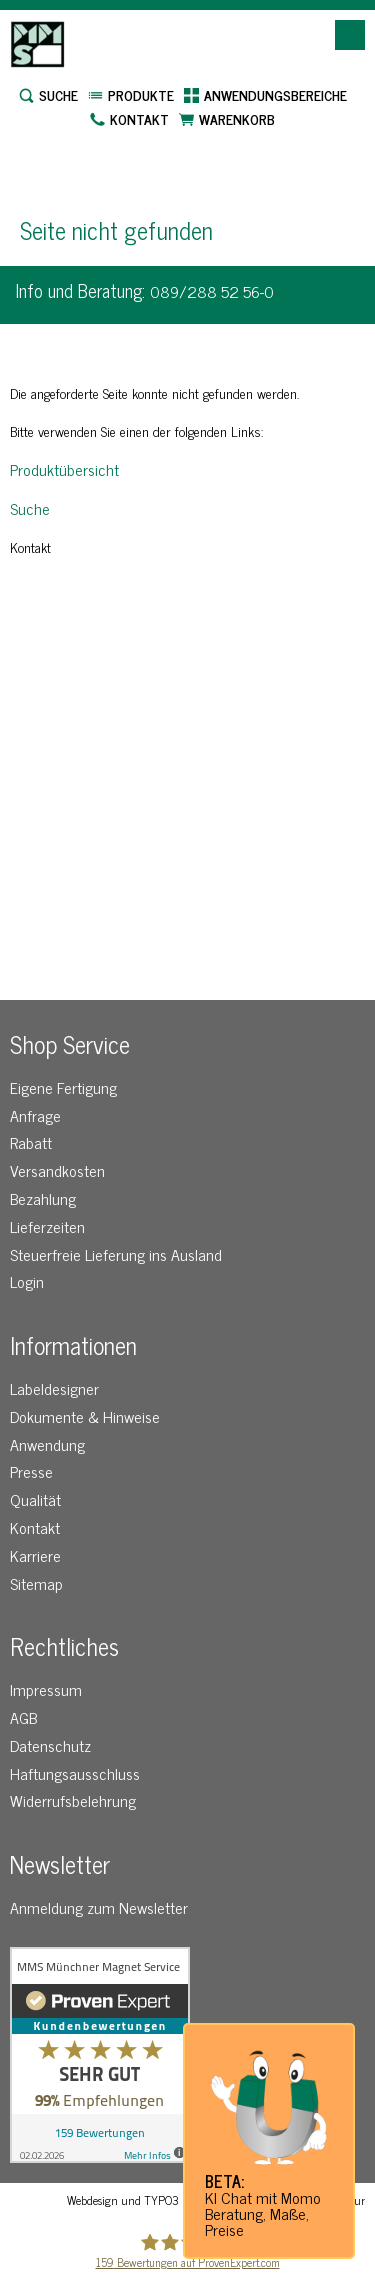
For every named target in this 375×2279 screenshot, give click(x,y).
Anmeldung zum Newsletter (99, 1907)
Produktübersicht (64, 469)
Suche (30, 508)
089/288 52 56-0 (212, 291)
